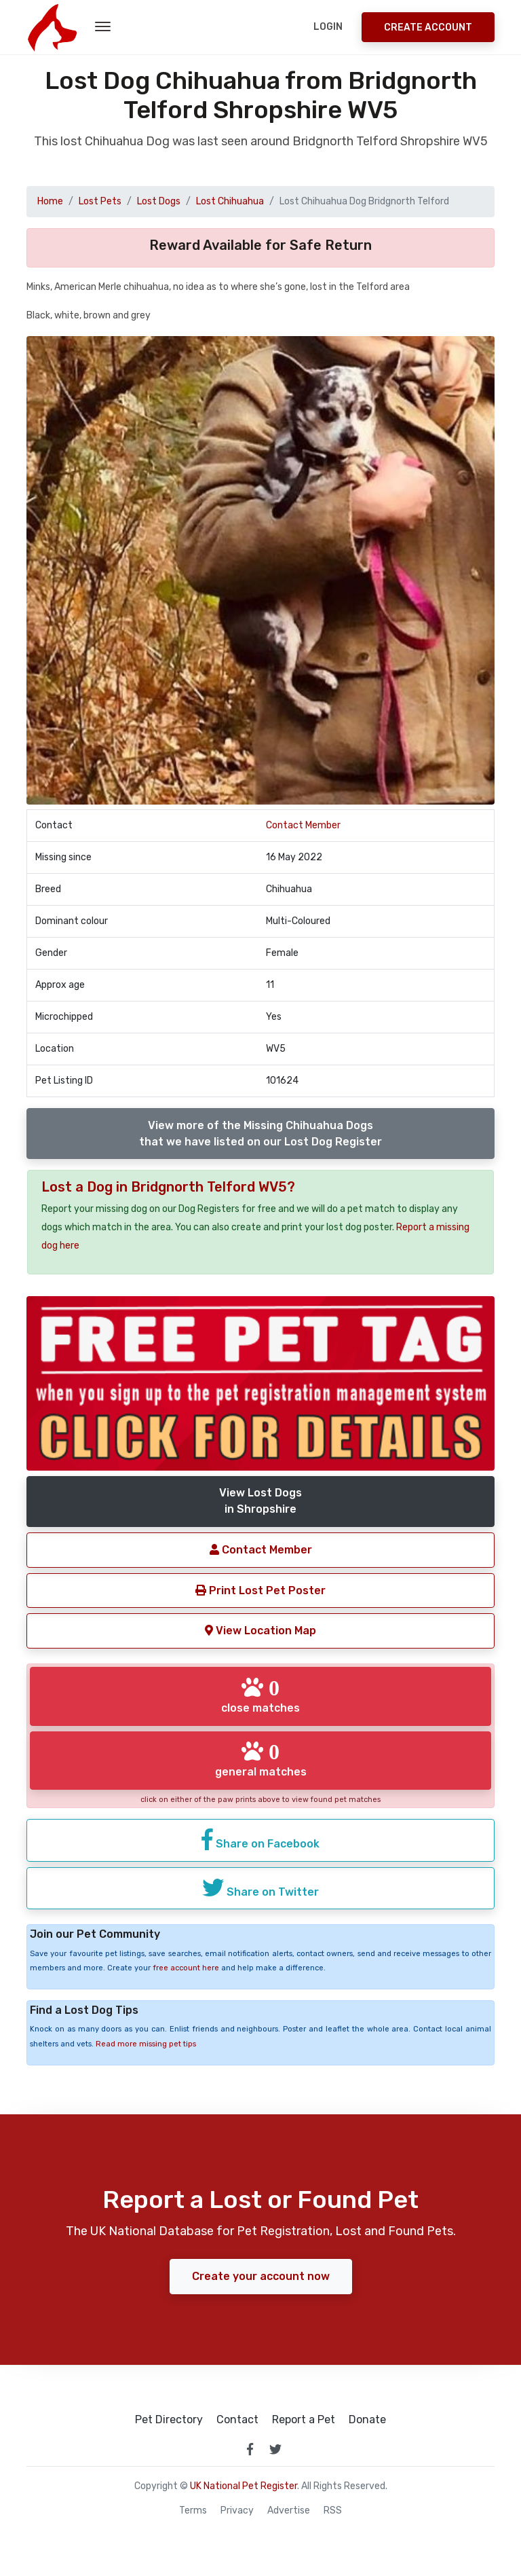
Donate (367, 2420)
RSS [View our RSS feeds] (333, 2511)
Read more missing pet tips (146, 2044)
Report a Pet (303, 2420)
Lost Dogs (158, 201)
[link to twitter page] (275, 2449)
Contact (237, 2420)
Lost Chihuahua (230, 201)
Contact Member (303, 825)
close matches (260, 1695)
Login (328, 27)
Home (50, 201)
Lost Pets (100, 201)
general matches (261, 1759)
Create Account (428, 27)
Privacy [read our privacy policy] (237, 2511)
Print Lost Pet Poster (260, 1590)
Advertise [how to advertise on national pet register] (288, 2511)
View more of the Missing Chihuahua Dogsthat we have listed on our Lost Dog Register (260, 1133)
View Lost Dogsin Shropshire (260, 1500)
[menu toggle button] (102, 27)
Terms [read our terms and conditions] (193, 2511)
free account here (186, 1968)
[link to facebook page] (249, 2449)
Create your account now (261, 2276)
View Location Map (260, 1630)
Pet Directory (169, 2420)
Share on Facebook (260, 1839)
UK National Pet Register (243, 2486)
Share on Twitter (260, 1887)
